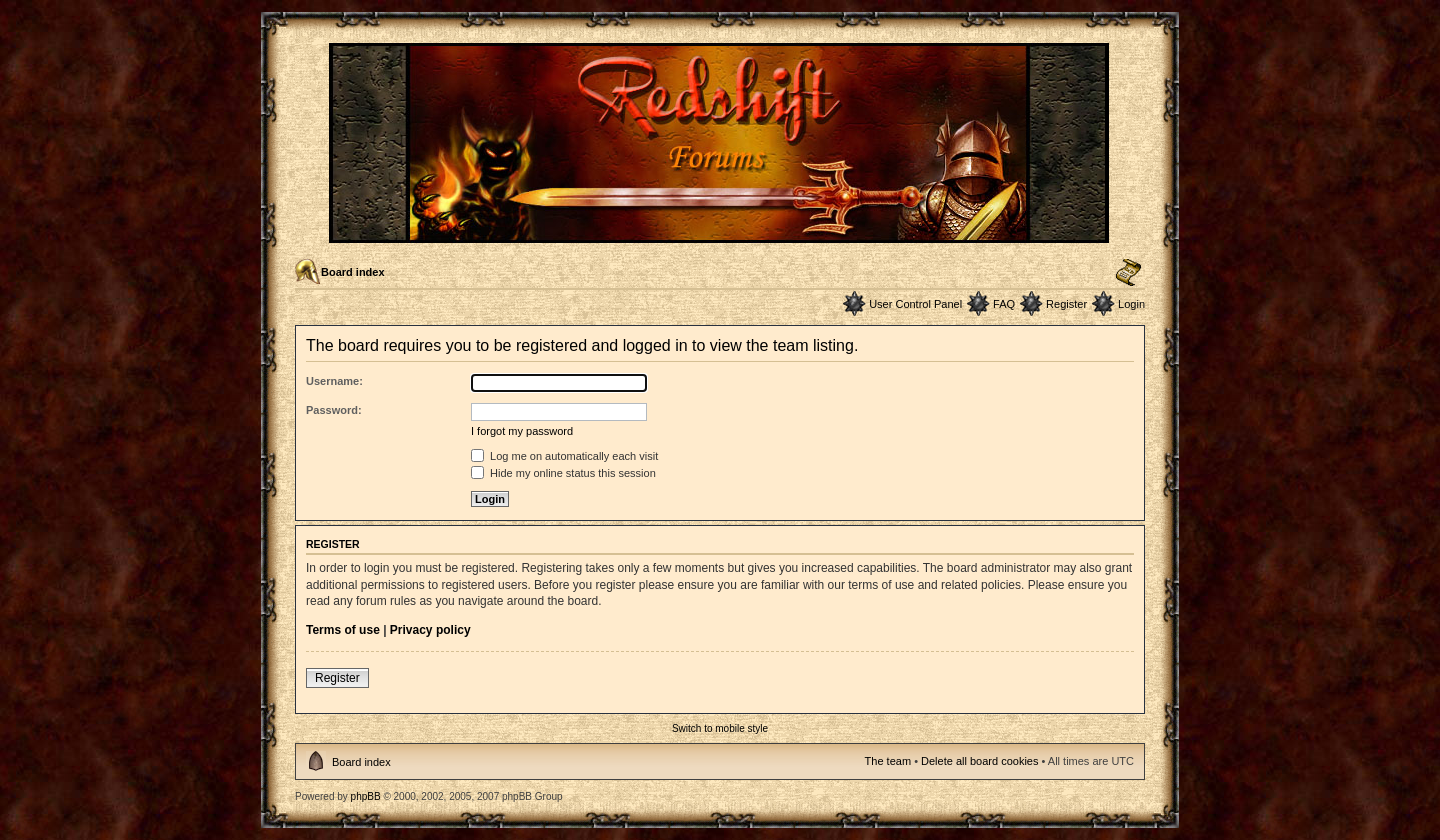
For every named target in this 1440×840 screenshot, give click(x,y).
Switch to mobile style (720, 728)
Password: (334, 410)
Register (1066, 304)
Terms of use (343, 630)
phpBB (366, 796)
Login (1131, 304)
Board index (353, 272)
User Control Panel (915, 304)
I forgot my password (522, 431)
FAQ (1004, 304)
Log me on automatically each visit (564, 456)
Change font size (1128, 273)
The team (888, 761)
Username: (334, 381)
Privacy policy (430, 630)
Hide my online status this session (563, 473)
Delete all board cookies (979, 761)
